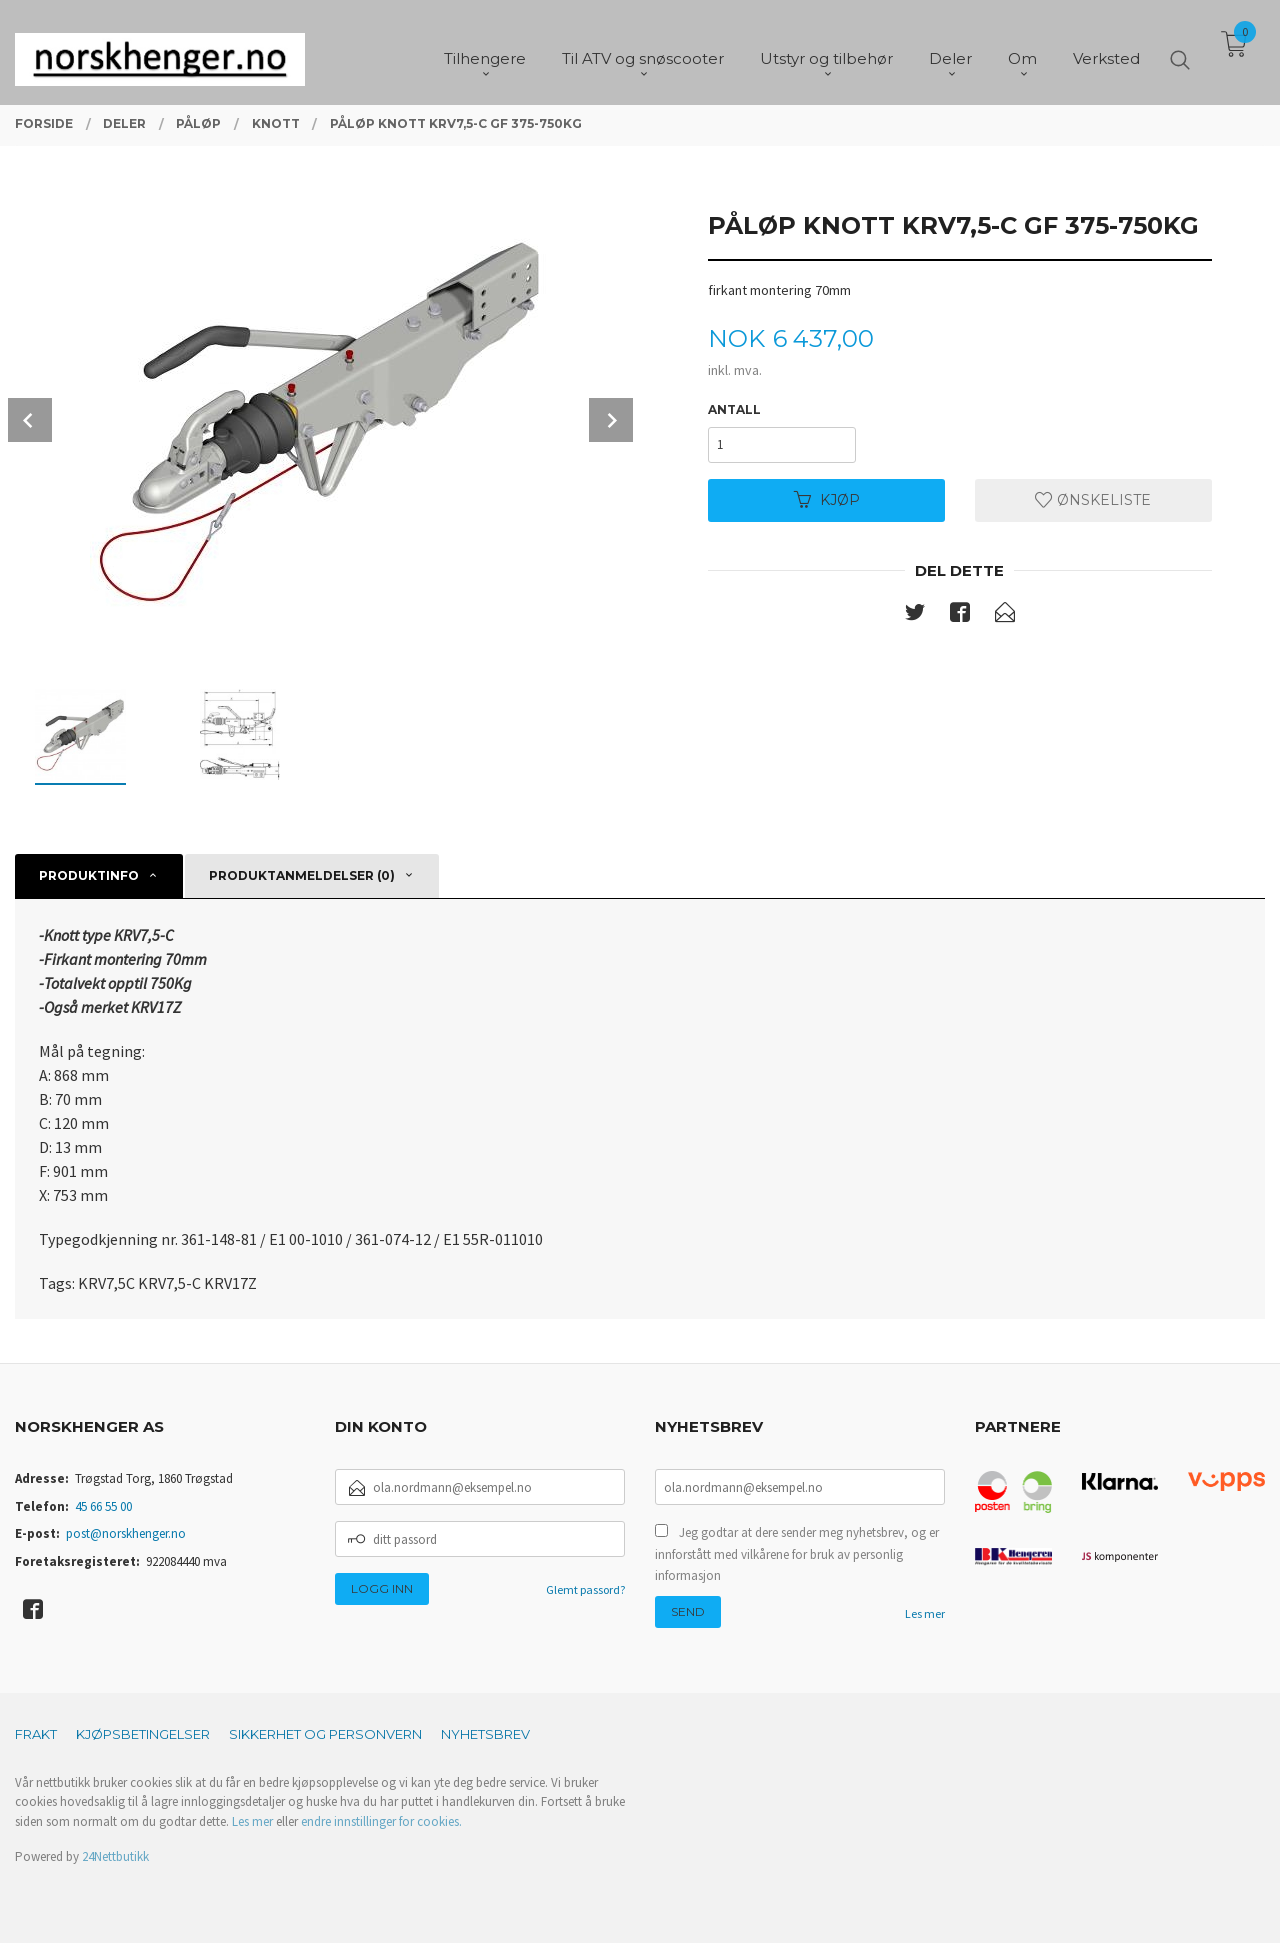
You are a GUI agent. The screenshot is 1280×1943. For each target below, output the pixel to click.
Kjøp (827, 500)
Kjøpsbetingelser (143, 1734)
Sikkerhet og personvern (325, 1734)
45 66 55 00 (103, 1506)
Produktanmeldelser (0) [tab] (302, 875)
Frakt (36, 1734)
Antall (734, 409)
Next (611, 420)
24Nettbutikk (115, 1856)
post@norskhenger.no (126, 1533)
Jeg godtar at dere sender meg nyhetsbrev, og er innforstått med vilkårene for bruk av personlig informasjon (797, 1554)
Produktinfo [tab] (89, 875)
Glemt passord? (585, 1589)
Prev (30, 420)
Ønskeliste (1093, 500)
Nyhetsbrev (485, 1734)
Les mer (925, 1613)
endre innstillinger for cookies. (381, 1821)
